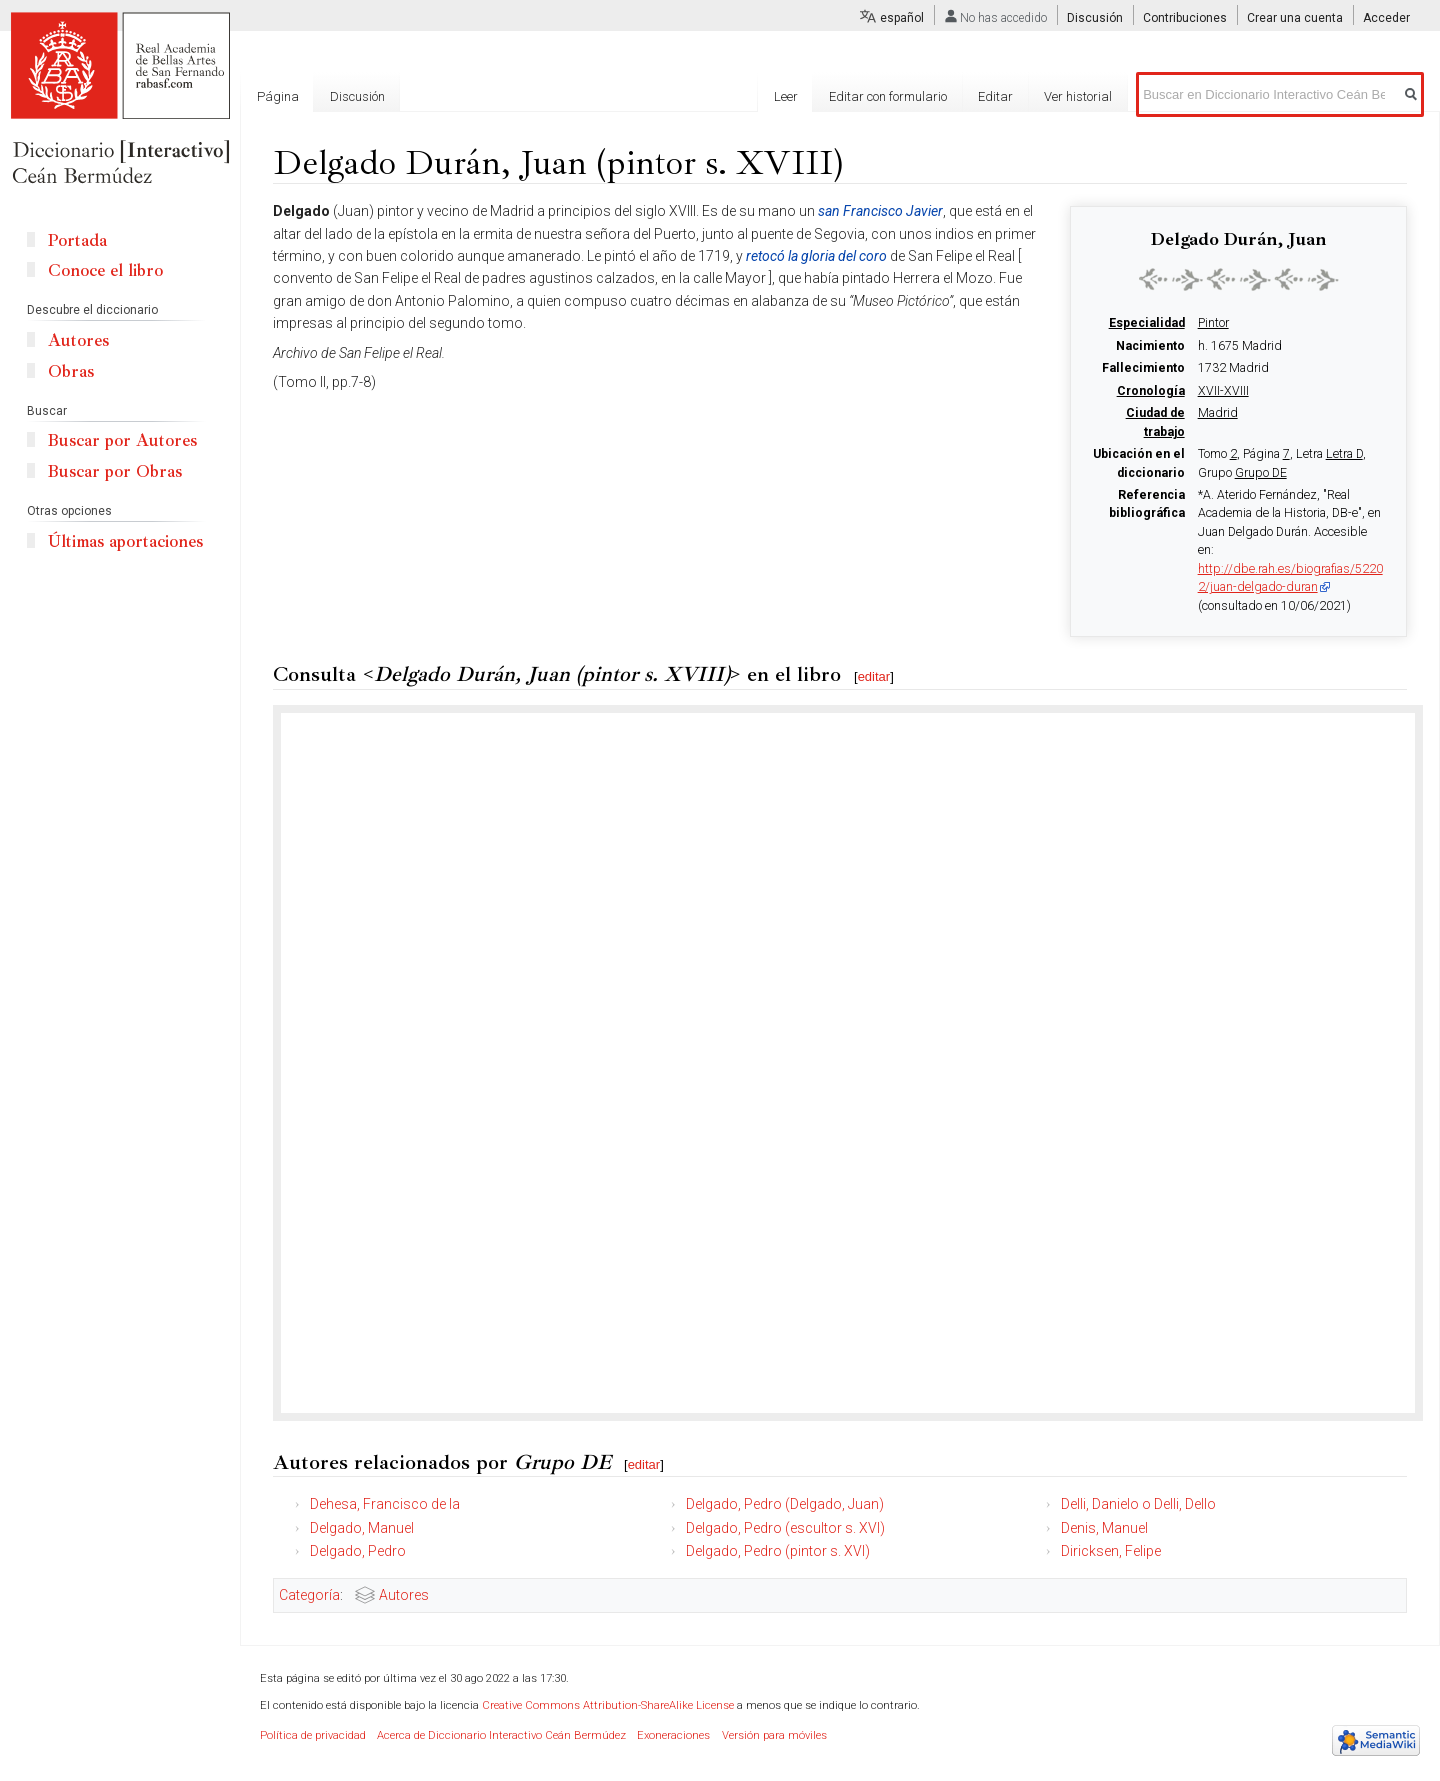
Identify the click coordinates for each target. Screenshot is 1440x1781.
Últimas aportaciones (125, 541)
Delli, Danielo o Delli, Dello (1138, 1504)
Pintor (1213, 323)
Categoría (309, 1595)
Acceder (1386, 18)
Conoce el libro (105, 270)
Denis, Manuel (1104, 1528)
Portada (77, 240)
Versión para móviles (774, 1735)
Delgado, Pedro (358, 1551)
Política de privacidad (313, 1735)
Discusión (1095, 18)
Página (278, 96)
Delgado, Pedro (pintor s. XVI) (778, 1551)
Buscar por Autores (122, 440)
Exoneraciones (673, 1735)
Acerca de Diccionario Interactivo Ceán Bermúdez (501, 1735)
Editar (995, 96)
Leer (786, 96)
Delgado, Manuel (362, 1528)
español (902, 18)
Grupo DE (1261, 473)
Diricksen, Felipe (1111, 1551)
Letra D (1344, 454)
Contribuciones (1185, 18)
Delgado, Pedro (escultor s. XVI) (785, 1528)
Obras (71, 371)
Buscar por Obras (115, 471)
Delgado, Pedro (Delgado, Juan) (785, 1504)
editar (874, 676)
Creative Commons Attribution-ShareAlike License (608, 1705)
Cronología (1151, 391)
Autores (404, 1595)
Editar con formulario (888, 96)
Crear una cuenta (1295, 18)
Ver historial (1078, 96)
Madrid (1218, 413)
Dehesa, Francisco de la (385, 1504)
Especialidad (1147, 323)
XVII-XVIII (1223, 391)
